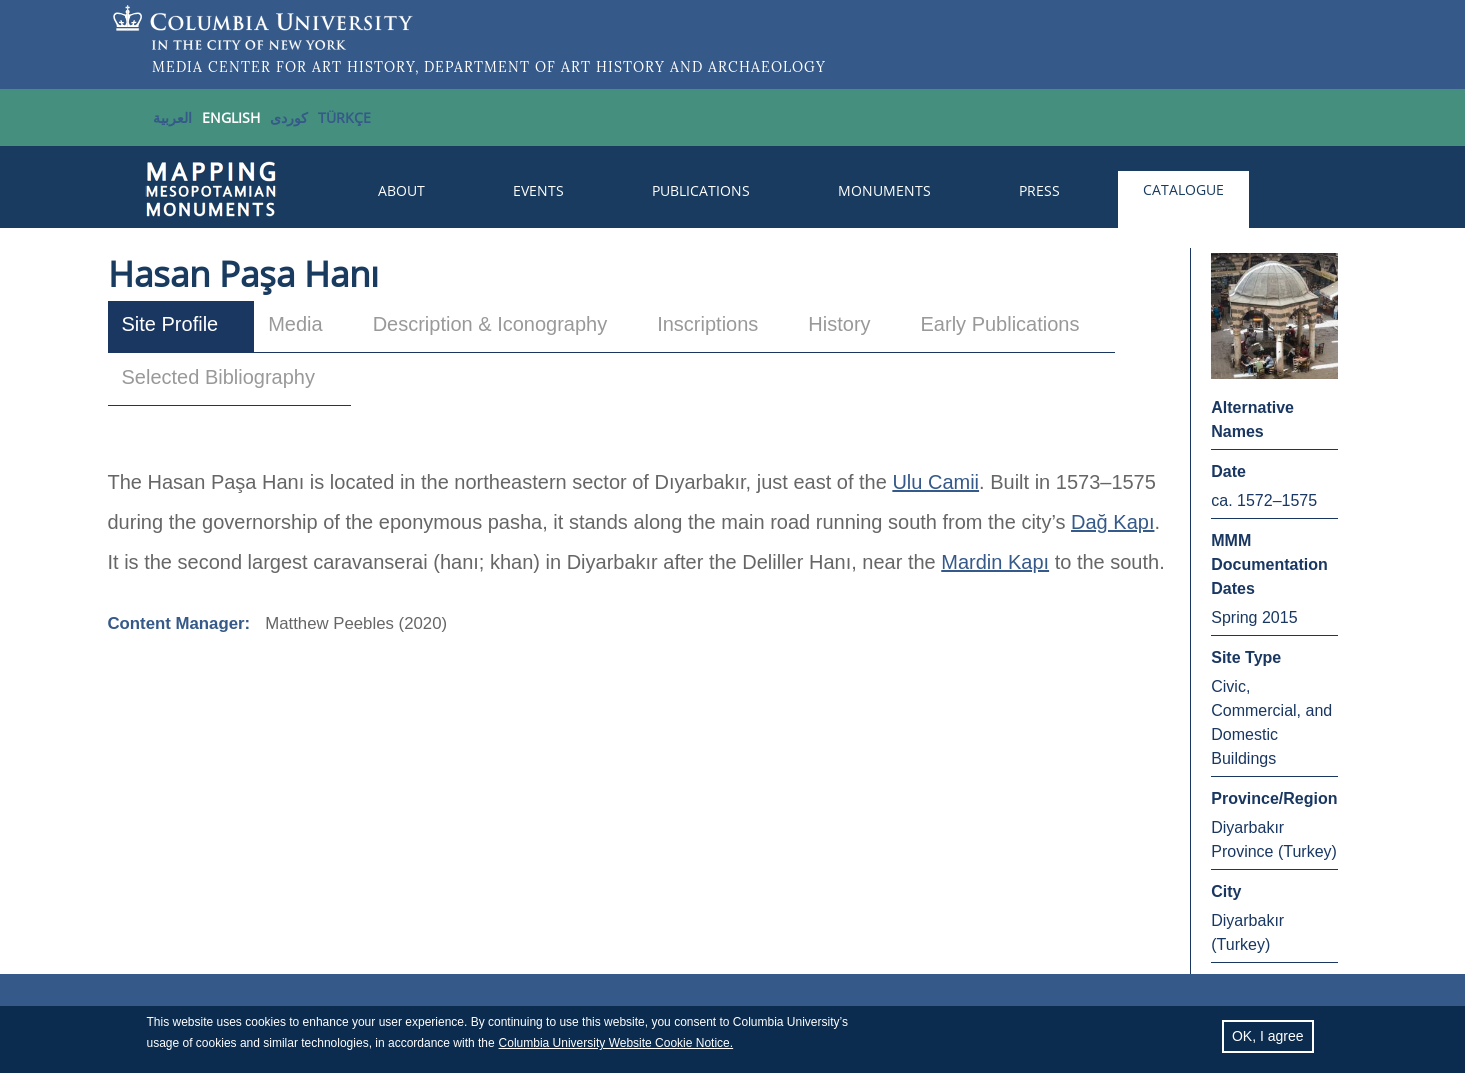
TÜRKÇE (344, 117)
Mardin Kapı (995, 562)
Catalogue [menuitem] (1183, 189)
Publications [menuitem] (701, 190)
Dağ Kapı (1112, 522)
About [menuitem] (401, 190)
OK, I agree (1268, 1039)
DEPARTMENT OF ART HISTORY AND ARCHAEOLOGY (625, 67)
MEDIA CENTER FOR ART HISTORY (283, 67)
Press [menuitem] (1039, 190)
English (231, 117)
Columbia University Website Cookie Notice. (616, 1046)
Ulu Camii (935, 482)
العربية (172, 117)
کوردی (289, 117)
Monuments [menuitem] (884, 190)
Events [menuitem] (538, 190)
